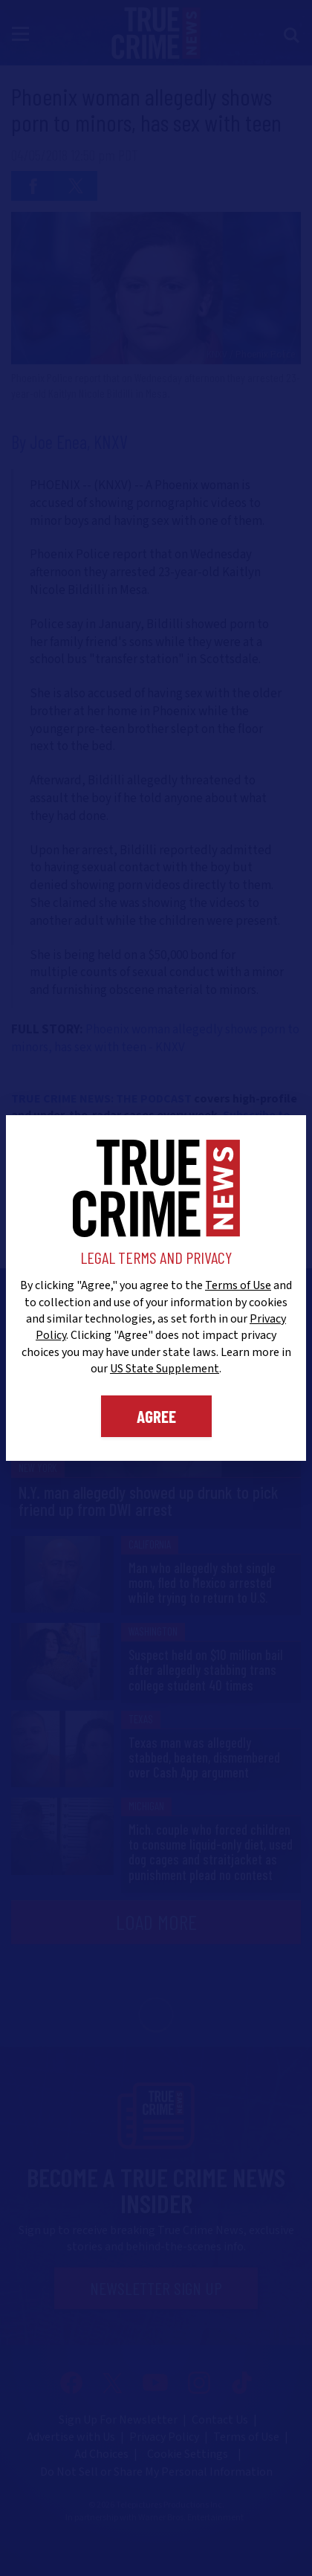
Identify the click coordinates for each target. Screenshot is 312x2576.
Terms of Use (238, 1285)
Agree (156, 1416)
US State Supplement (164, 1368)
